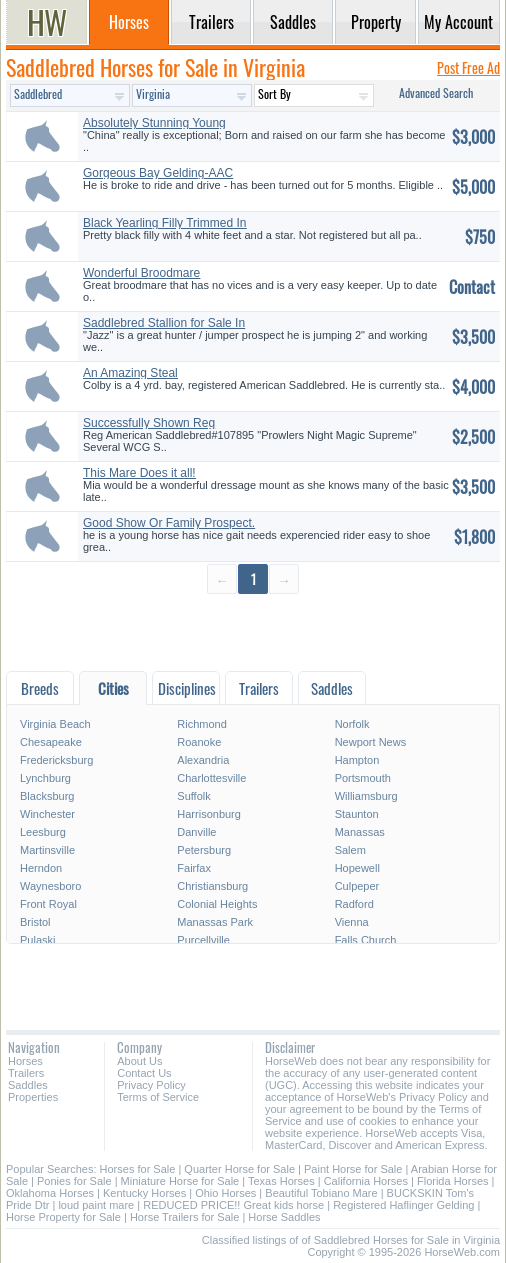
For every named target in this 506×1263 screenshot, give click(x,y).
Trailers (26, 1073)
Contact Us (144, 1073)
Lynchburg (45, 778)
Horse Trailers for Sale (184, 1217)
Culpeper (357, 886)
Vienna (352, 922)
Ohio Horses (225, 1193)
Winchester (47, 814)
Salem (350, 850)
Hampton (357, 760)
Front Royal (48, 904)
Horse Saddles (284, 1217)
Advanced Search (436, 92)
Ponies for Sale (74, 1181)
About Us (139, 1061)
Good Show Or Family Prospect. (169, 523)
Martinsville (47, 850)
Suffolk (193, 796)
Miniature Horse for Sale (180, 1181)
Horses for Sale (138, 1169)
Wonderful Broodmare (141, 273)
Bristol (35, 922)
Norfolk (352, 724)
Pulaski (37, 940)
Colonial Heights (217, 904)
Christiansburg (212, 886)
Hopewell (357, 868)
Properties (33, 1097)
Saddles (28, 1085)
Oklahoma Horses (50, 1193)
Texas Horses (281, 1181)
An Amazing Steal (130, 373)
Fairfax (194, 868)
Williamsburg (366, 796)
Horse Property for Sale (63, 1217)
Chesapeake (51, 742)
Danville (196, 832)
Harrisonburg (209, 814)
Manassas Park (215, 922)
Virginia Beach (55, 724)
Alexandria (203, 760)
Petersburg (204, 850)
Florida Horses (453, 1181)
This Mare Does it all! (139, 473)
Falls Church (366, 940)
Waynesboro (50, 886)
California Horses (366, 1181)
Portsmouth (363, 778)
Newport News (371, 742)
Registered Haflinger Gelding (403, 1205)
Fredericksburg (56, 760)
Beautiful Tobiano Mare (321, 1193)
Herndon (41, 868)
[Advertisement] (253, 631)
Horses (25, 1061)
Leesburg (43, 832)
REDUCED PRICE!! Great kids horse (233, 1205)
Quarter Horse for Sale (239, 1169)
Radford (354, 904)
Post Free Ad (468, 67)
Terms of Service (158, 1097)
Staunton (357, 814)
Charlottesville (211, 778)
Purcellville (203, 940)
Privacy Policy (151, 1085)
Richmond (202, 724)
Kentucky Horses (144, 1193)
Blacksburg (47, 796)
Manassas (360, 832)
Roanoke (199, 742)
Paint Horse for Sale (353, 1169)
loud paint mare (96, 1205)
